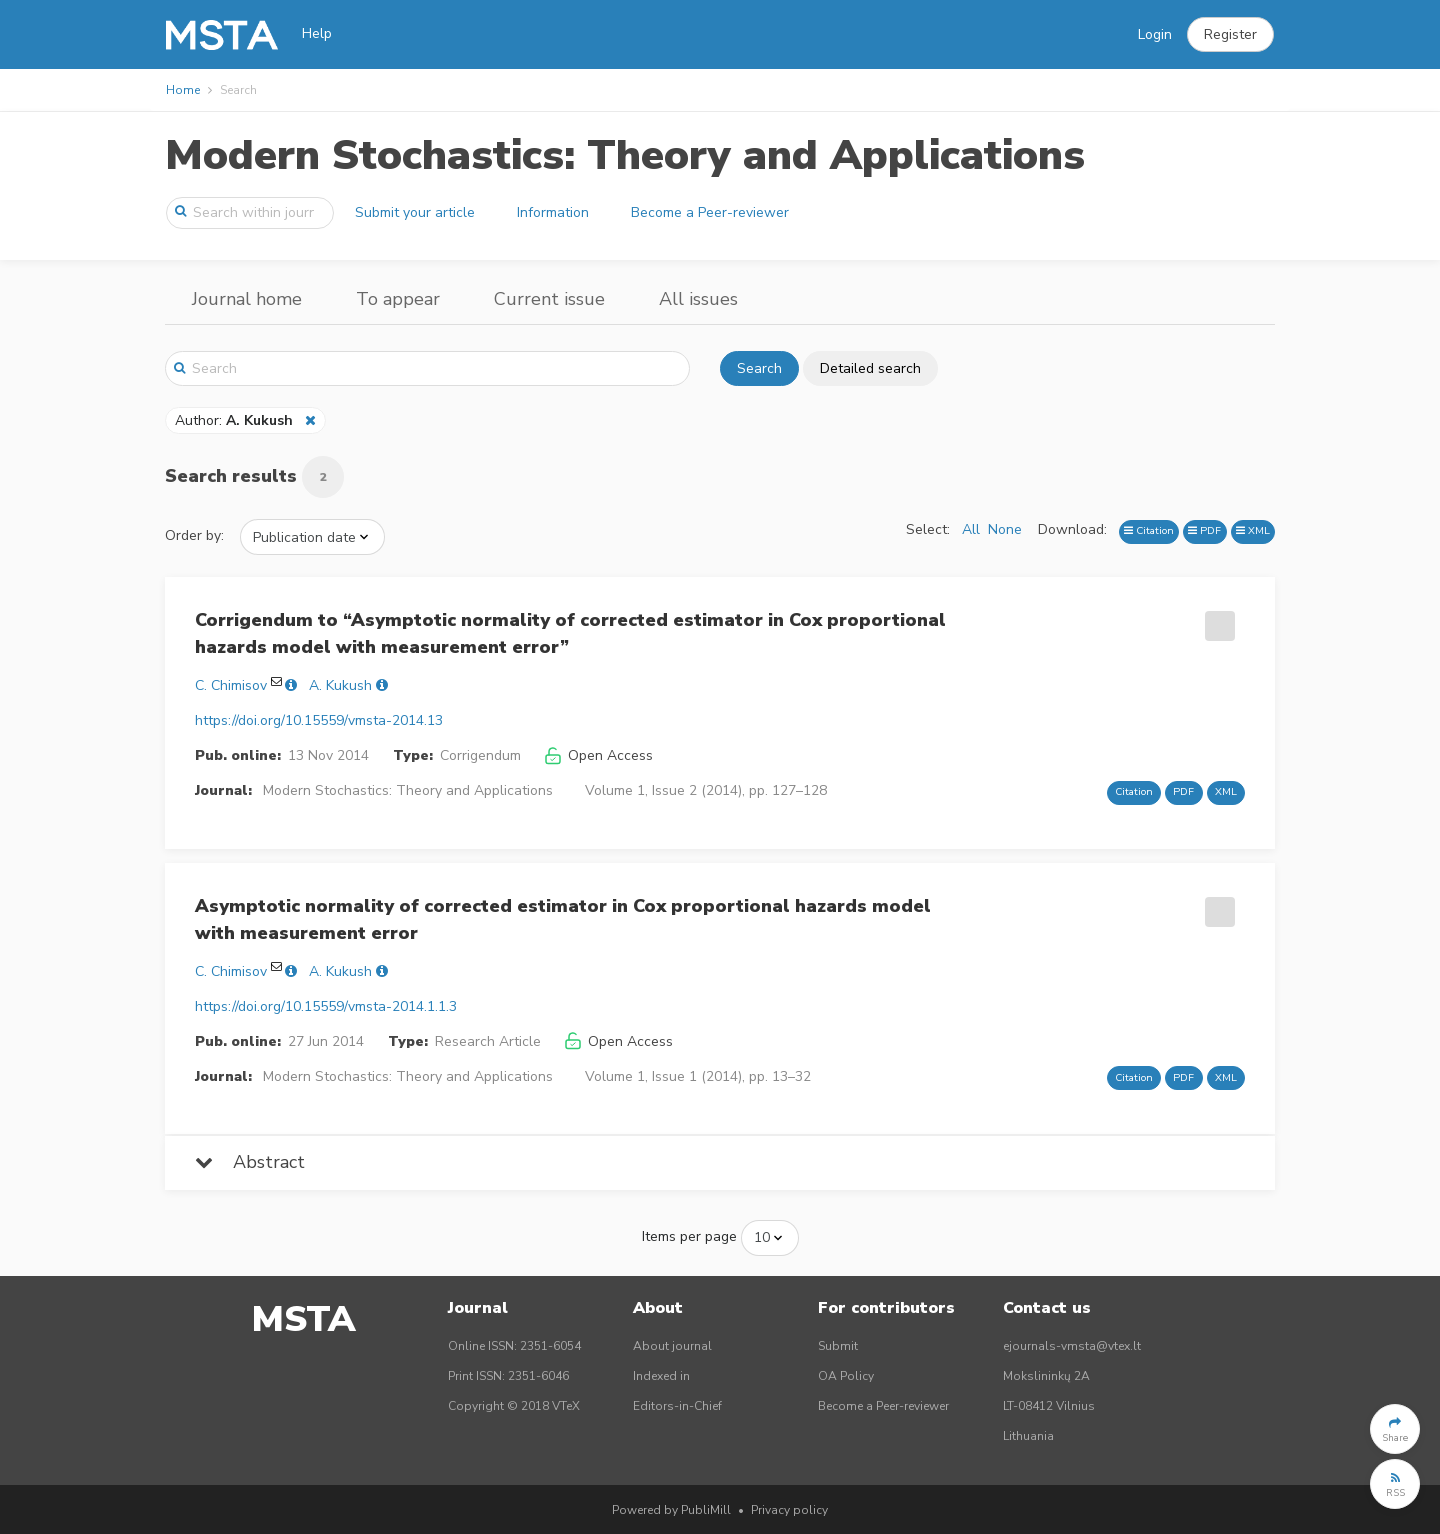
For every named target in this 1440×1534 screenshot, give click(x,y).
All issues (698, 299)
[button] (1230, 35)
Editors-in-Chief (677, 1406)
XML (1253, 530)
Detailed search (870, 368)
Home (183, 90)
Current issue (549, 299)
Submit (838, 1346)
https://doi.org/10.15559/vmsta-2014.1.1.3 (326, 1006)
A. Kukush (340, 685)
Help (317, 33)
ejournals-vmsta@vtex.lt (1072, 1346)
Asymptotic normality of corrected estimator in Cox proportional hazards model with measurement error (563, 919)
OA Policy (846, 1376)
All (971, 529)
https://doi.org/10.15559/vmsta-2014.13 (319, 720)
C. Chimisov (231, 685)
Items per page (689, 1236)
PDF (1204, 530)
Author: (236, 420)
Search (759, 368)
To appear (398, 299)
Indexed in (661, 1376)
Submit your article (415, 212)
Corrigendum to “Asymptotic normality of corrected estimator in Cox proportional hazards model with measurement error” (570, 633)
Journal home (247, 299)
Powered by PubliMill (671, 1510)
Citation (1149, 530)
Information (553, 212)
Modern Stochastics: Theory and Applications (625, 155)
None (1005, 529)
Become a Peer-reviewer (710, 212)
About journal (672, 1346)
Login (1155, 34)
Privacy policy (789, 1510)
